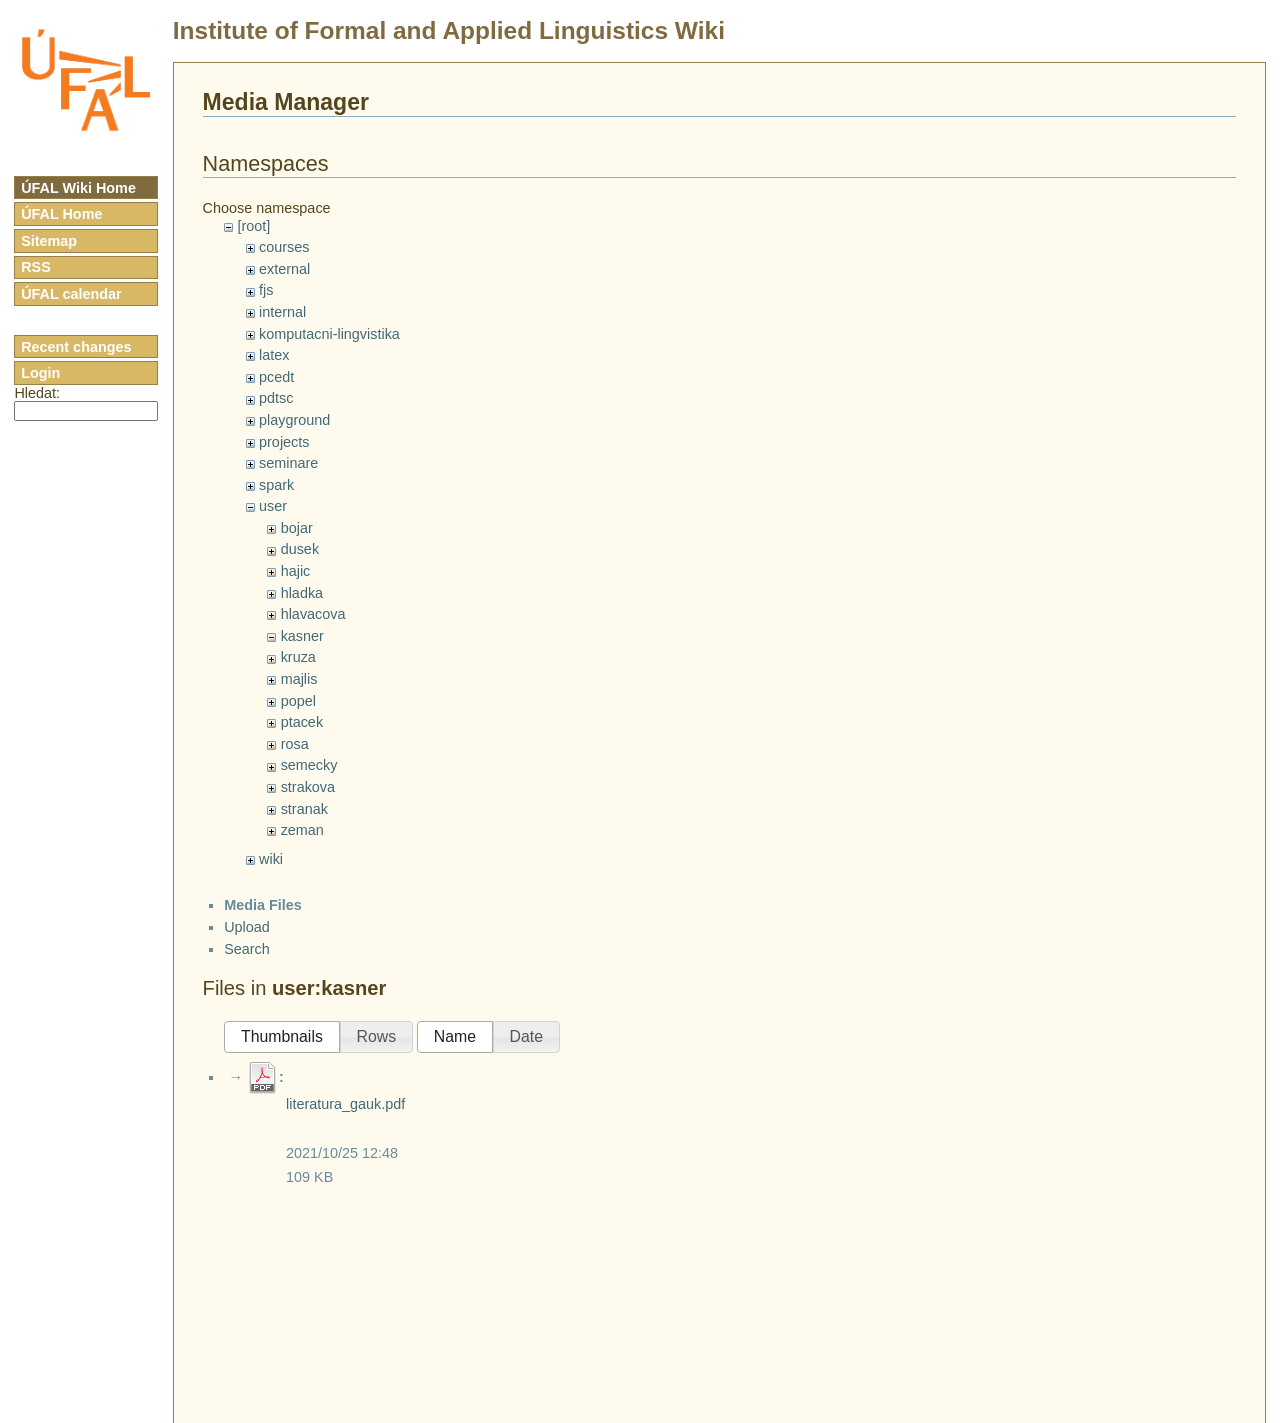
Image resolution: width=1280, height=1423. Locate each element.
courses (284, 247)
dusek (300, 549)
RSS (36, 267)
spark (276, 485)
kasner (302, 636)
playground (294, 420)
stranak (304, 809)
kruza (298, 657)
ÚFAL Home (61, 214)
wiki (271, 859)
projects (284, 442)
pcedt (276, 377)
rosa (295, 744)
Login (40, 373)
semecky (309, 765)
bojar (297, 528)
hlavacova (313, 614)
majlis (299, 679)
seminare (288, 463)
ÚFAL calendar (71, 294)
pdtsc (276, 398)
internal (282, 312)
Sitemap (49, 241)
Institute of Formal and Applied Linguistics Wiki (449, 30)
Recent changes (76, 347)
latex (274, 355)
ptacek (302, 722)
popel (298, 701)
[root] (253, 226)
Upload (247, 927)
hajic (296, 571)
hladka (302, 593)
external (284, 269)
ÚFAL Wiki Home (78, 188)
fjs (266, 290)
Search (247, 949)
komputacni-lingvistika (329, 334)
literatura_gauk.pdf (345, 1104)
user (273, 506)
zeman (302, 830)
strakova (308, 787)
